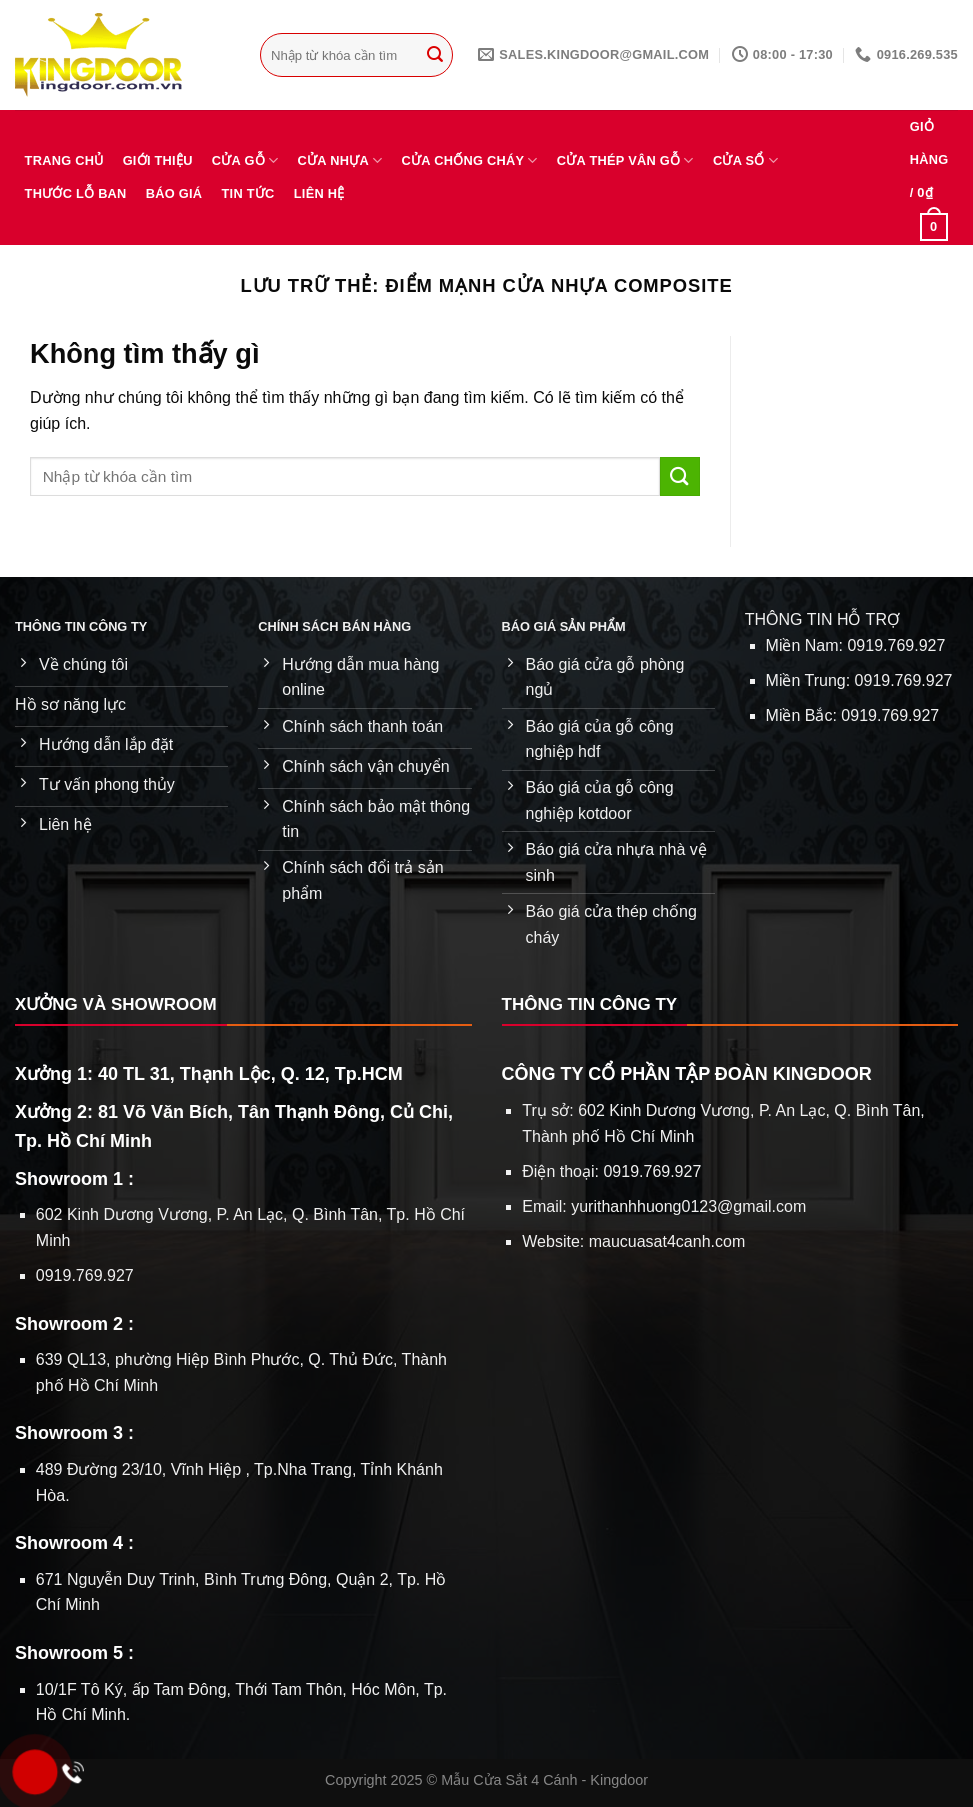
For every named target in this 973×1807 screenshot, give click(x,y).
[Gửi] (435, 55)
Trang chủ (64, 160)
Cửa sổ (745, 160)
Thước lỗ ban (76, 193)
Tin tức (248, 193)
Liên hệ (319, 193)
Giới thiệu (158, 160)
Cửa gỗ (245, 160)
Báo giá (174, 193)
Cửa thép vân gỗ (625, 160)
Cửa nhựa (340, 160)
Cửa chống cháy (470, 160)
